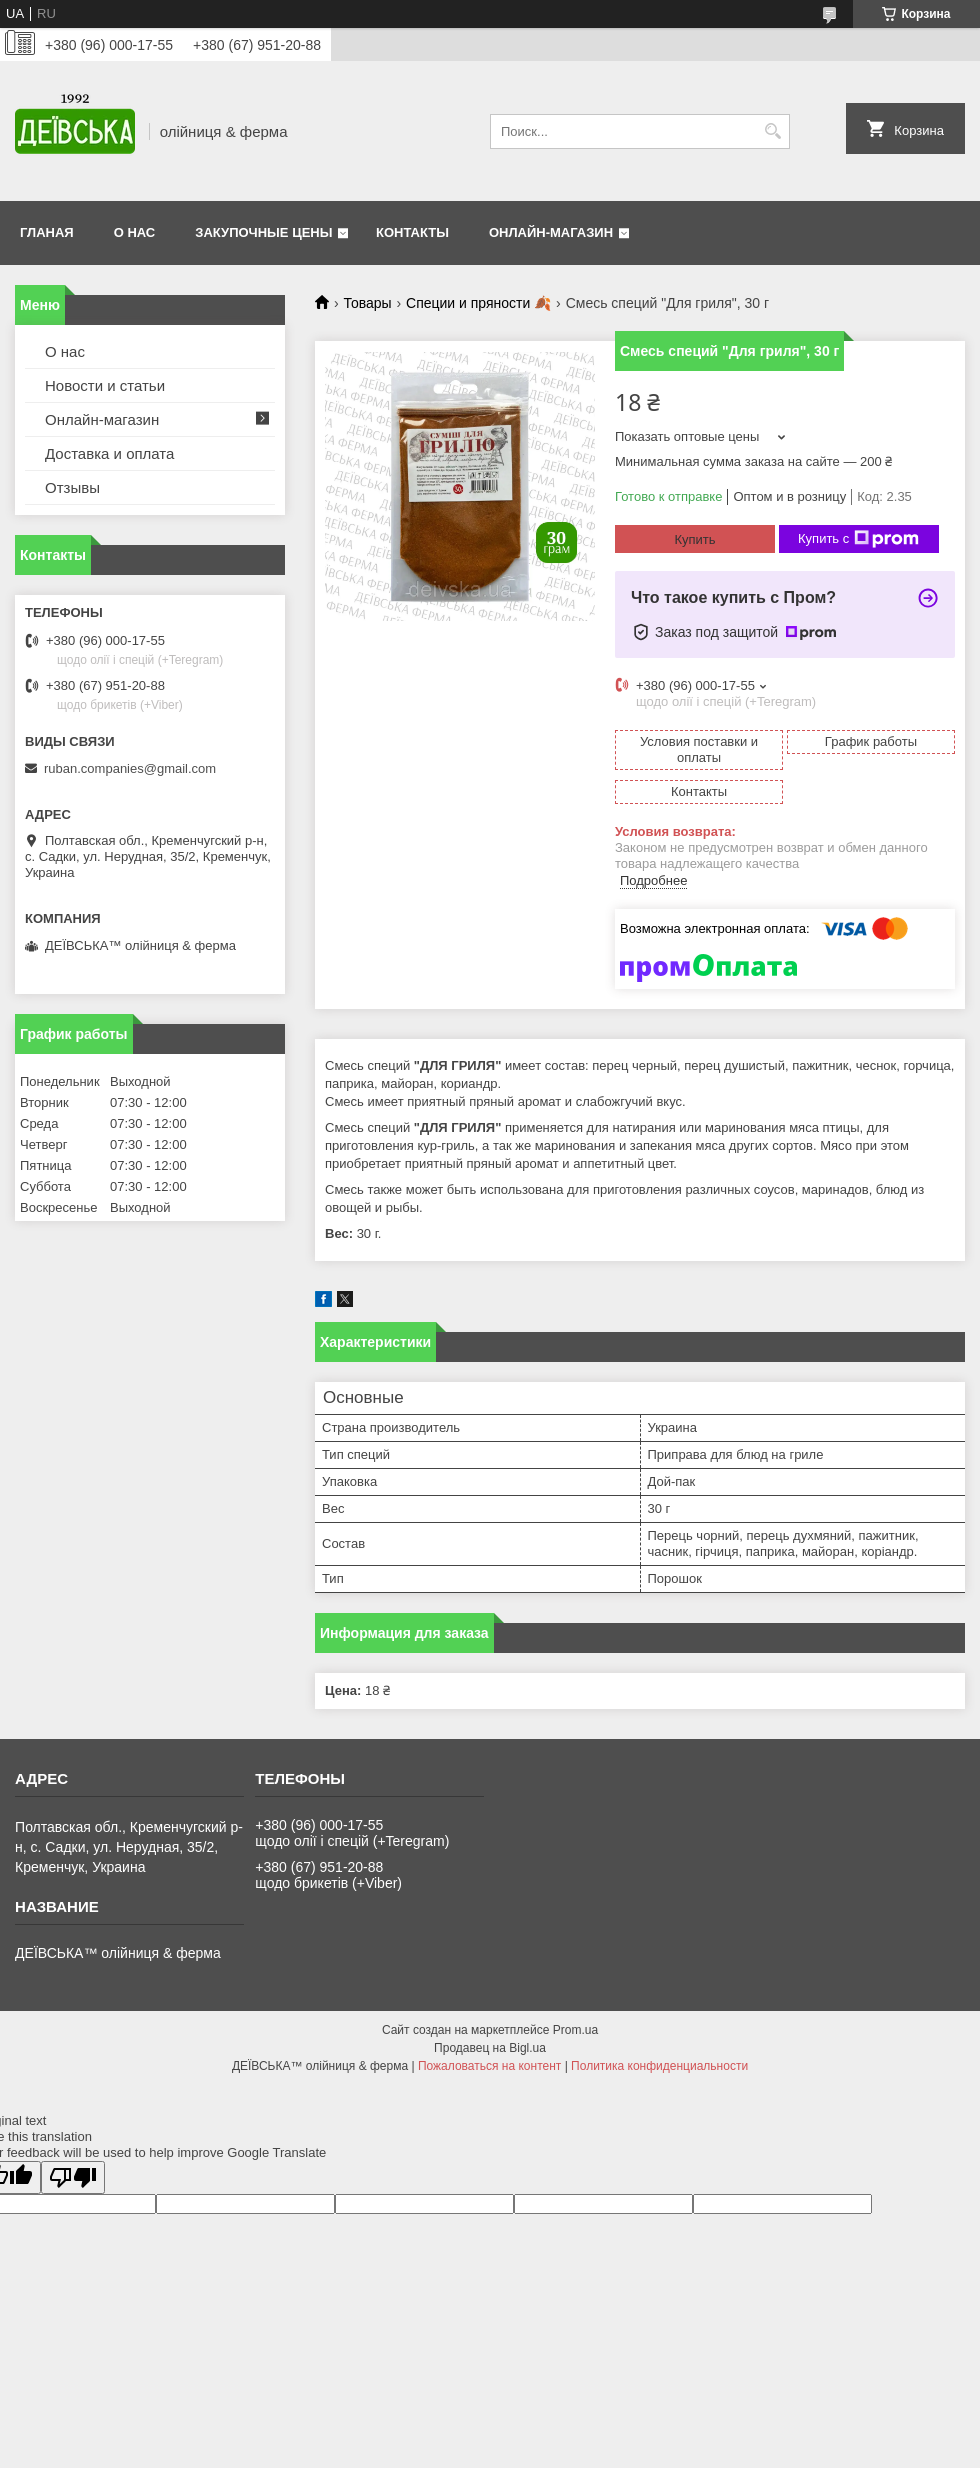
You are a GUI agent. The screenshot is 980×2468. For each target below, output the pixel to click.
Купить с (858, 539)
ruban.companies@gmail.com (130, 768)
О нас (135, 232)
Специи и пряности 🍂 (478, 303)
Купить (694, 539)
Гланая (47, 232)
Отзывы (72, 487)
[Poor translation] (73, 2177)
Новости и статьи (105, 385)
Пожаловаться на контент (489, 2066)
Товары (367, 303)
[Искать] (772, 131)
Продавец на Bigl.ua (490, 2048)
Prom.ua (575, 2030)
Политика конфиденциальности (659, 2066)
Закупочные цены (263, 232)
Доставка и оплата (109, 453)
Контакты (412, 232)
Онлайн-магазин (551, 232)
